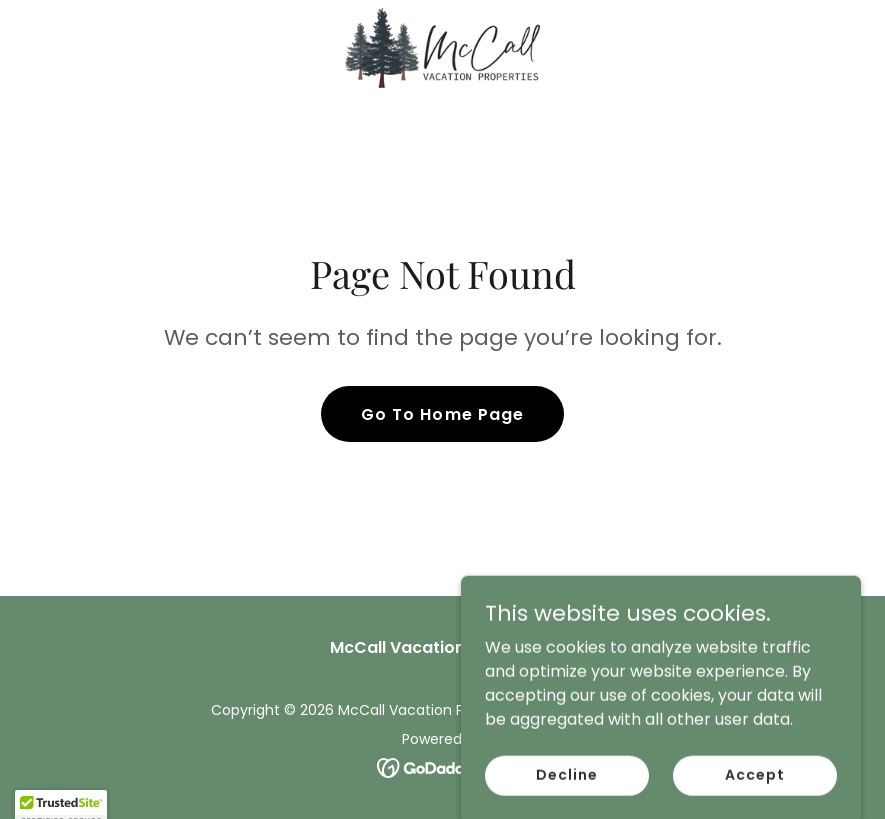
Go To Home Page (442, 414)
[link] (442, 48)
